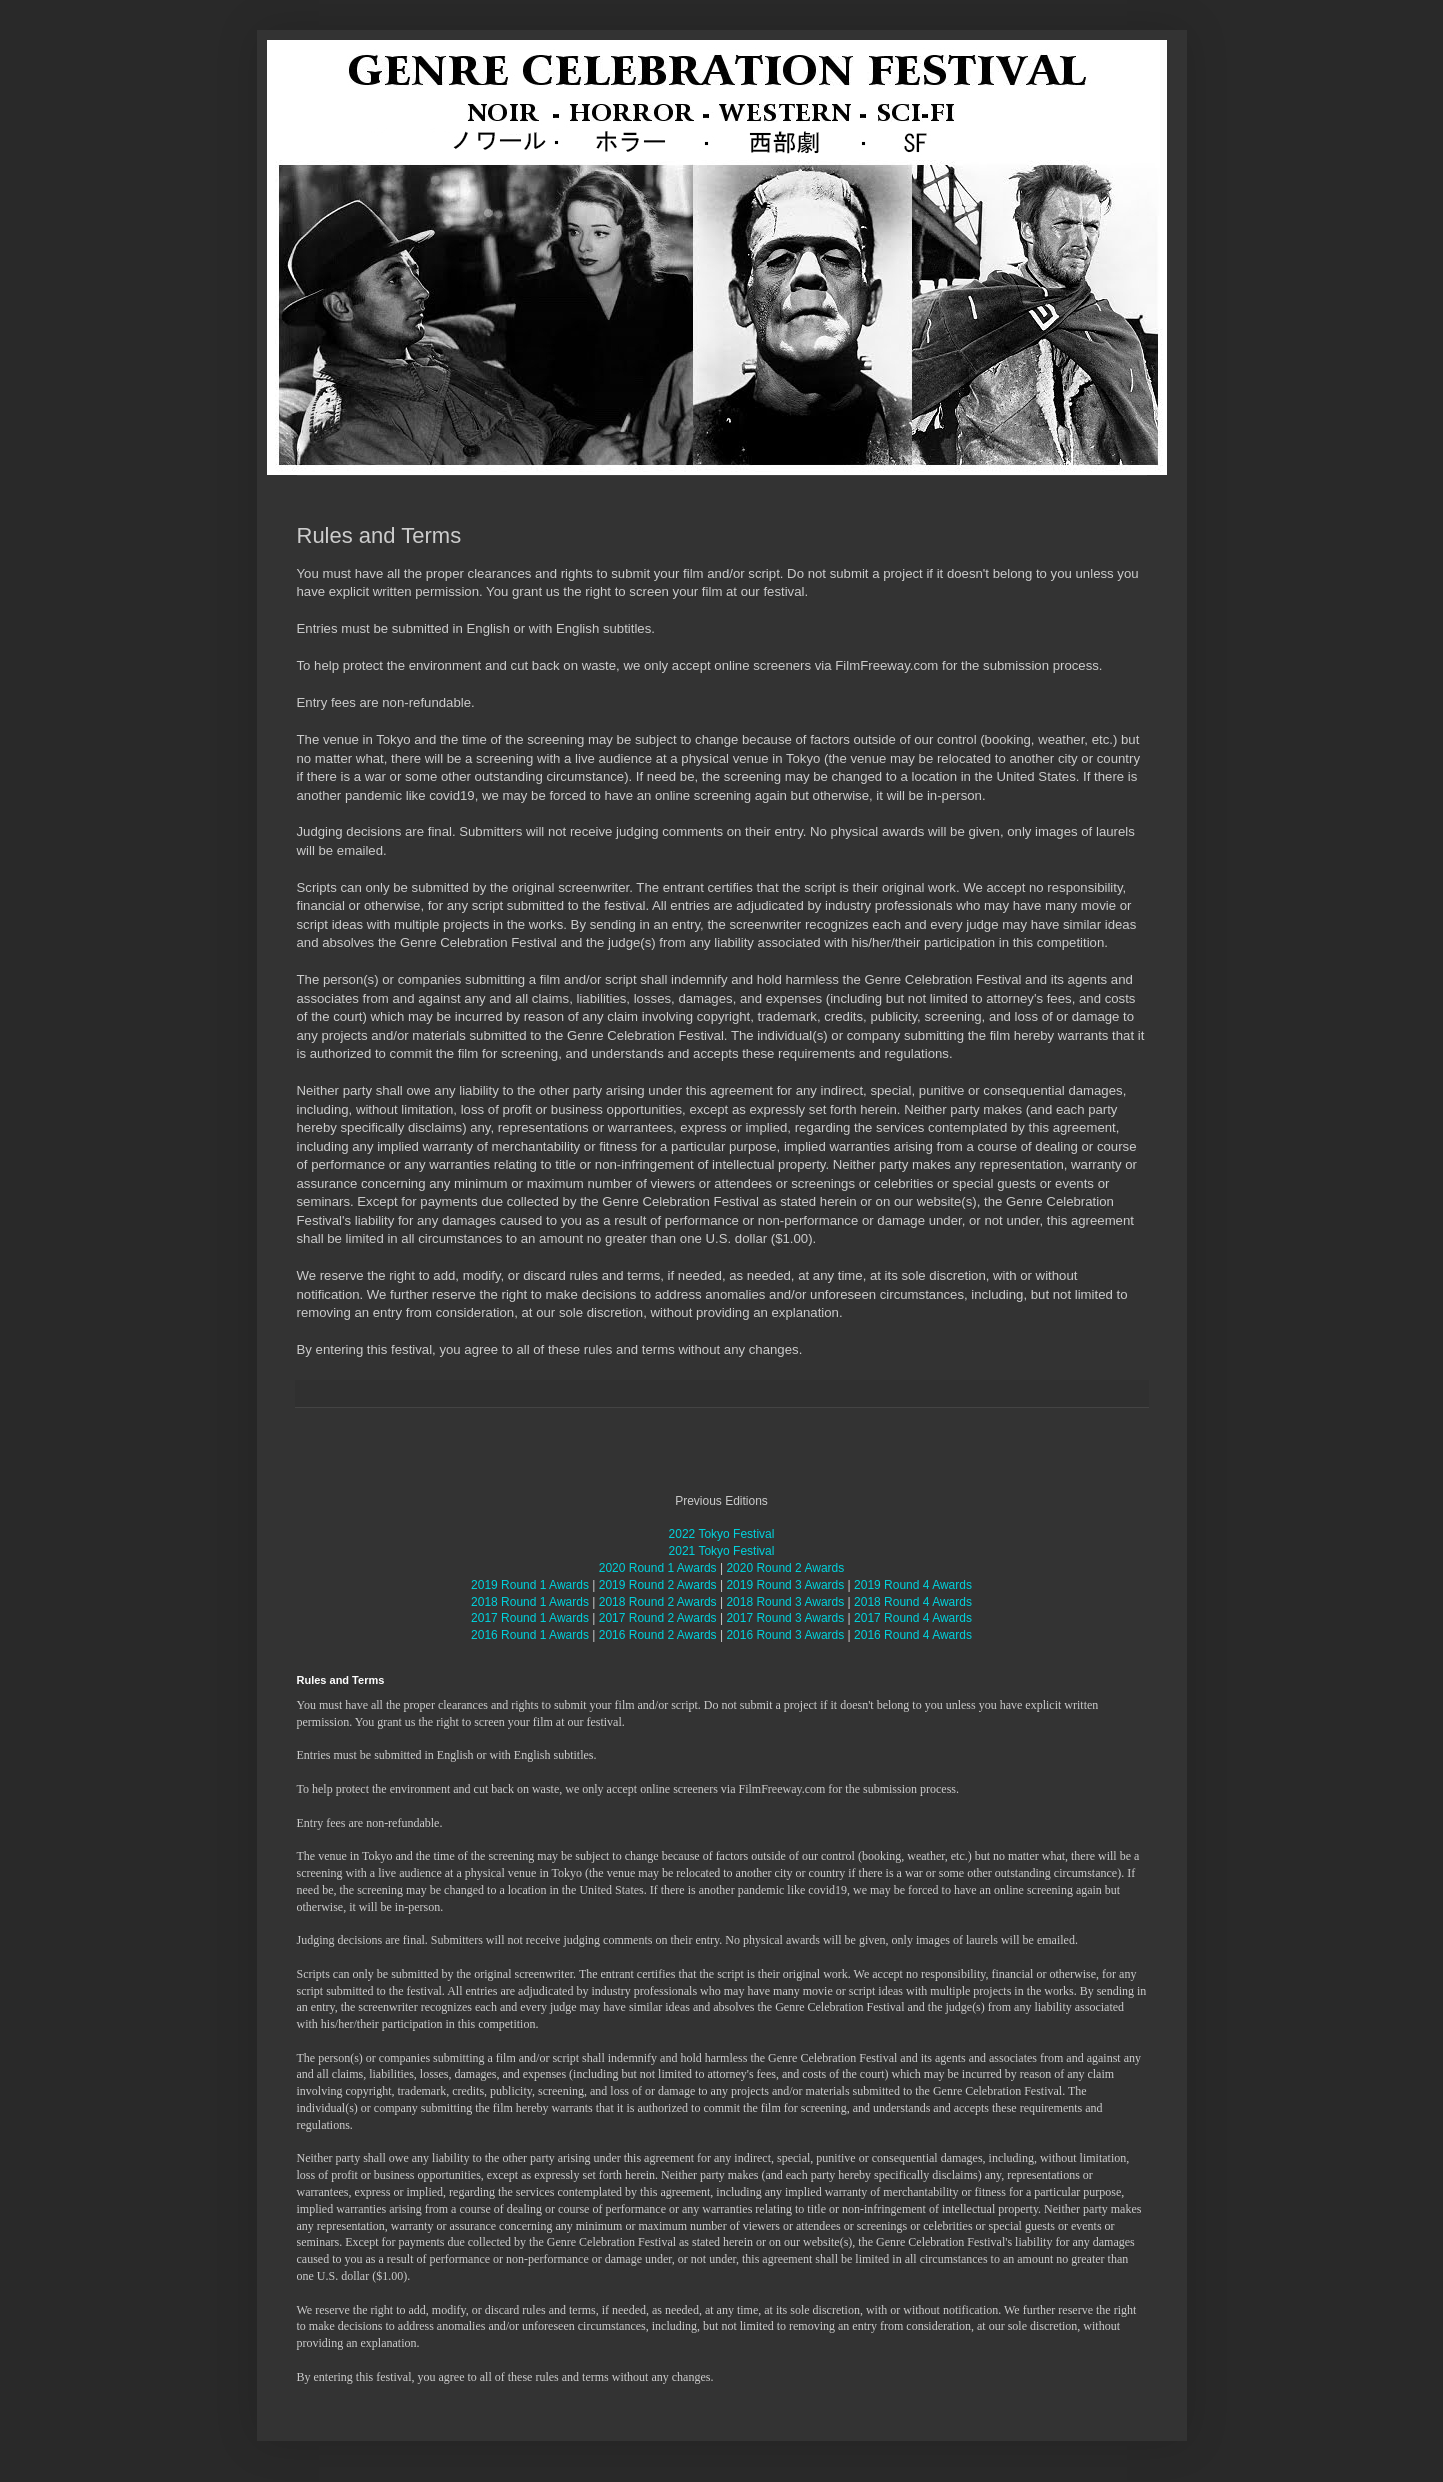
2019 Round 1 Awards (530, 1585)
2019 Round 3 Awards (785, 1585)
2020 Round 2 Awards (785, 1568)
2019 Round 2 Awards (658, 1585)
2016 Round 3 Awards (785, 1635)
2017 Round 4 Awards (913, 1618)
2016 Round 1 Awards (530, 1635)
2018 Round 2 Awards (658, 1602)
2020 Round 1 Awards (658, 1568)
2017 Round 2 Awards (658, 1618)
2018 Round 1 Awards (530, 1602)
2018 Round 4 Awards (913, 1602)
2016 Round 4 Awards (913, 1635)
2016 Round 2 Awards (658, 1635)
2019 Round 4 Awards (913, 1585)
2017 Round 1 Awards (530, 1618)
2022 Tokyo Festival (722, 1534)
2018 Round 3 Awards (785, 1602)
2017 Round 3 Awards (785, 1618)
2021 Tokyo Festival (722, 1551)
